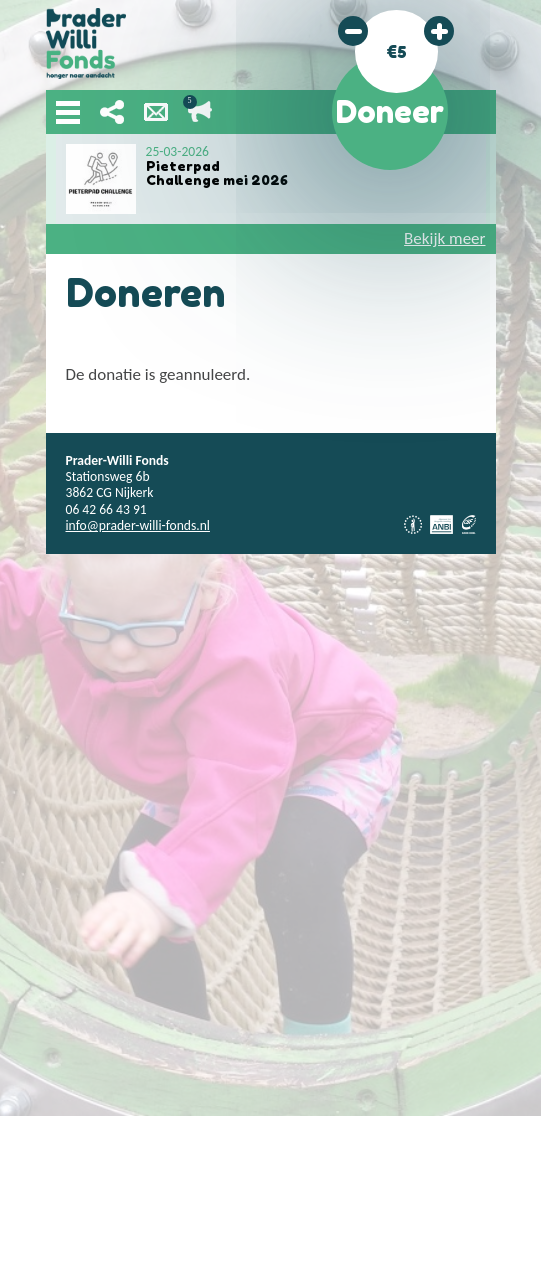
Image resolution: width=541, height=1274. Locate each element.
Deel (112, 112)
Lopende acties (200, 112)
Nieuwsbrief (156, 112)
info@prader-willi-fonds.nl (138, 525)
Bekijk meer (444, 238)
